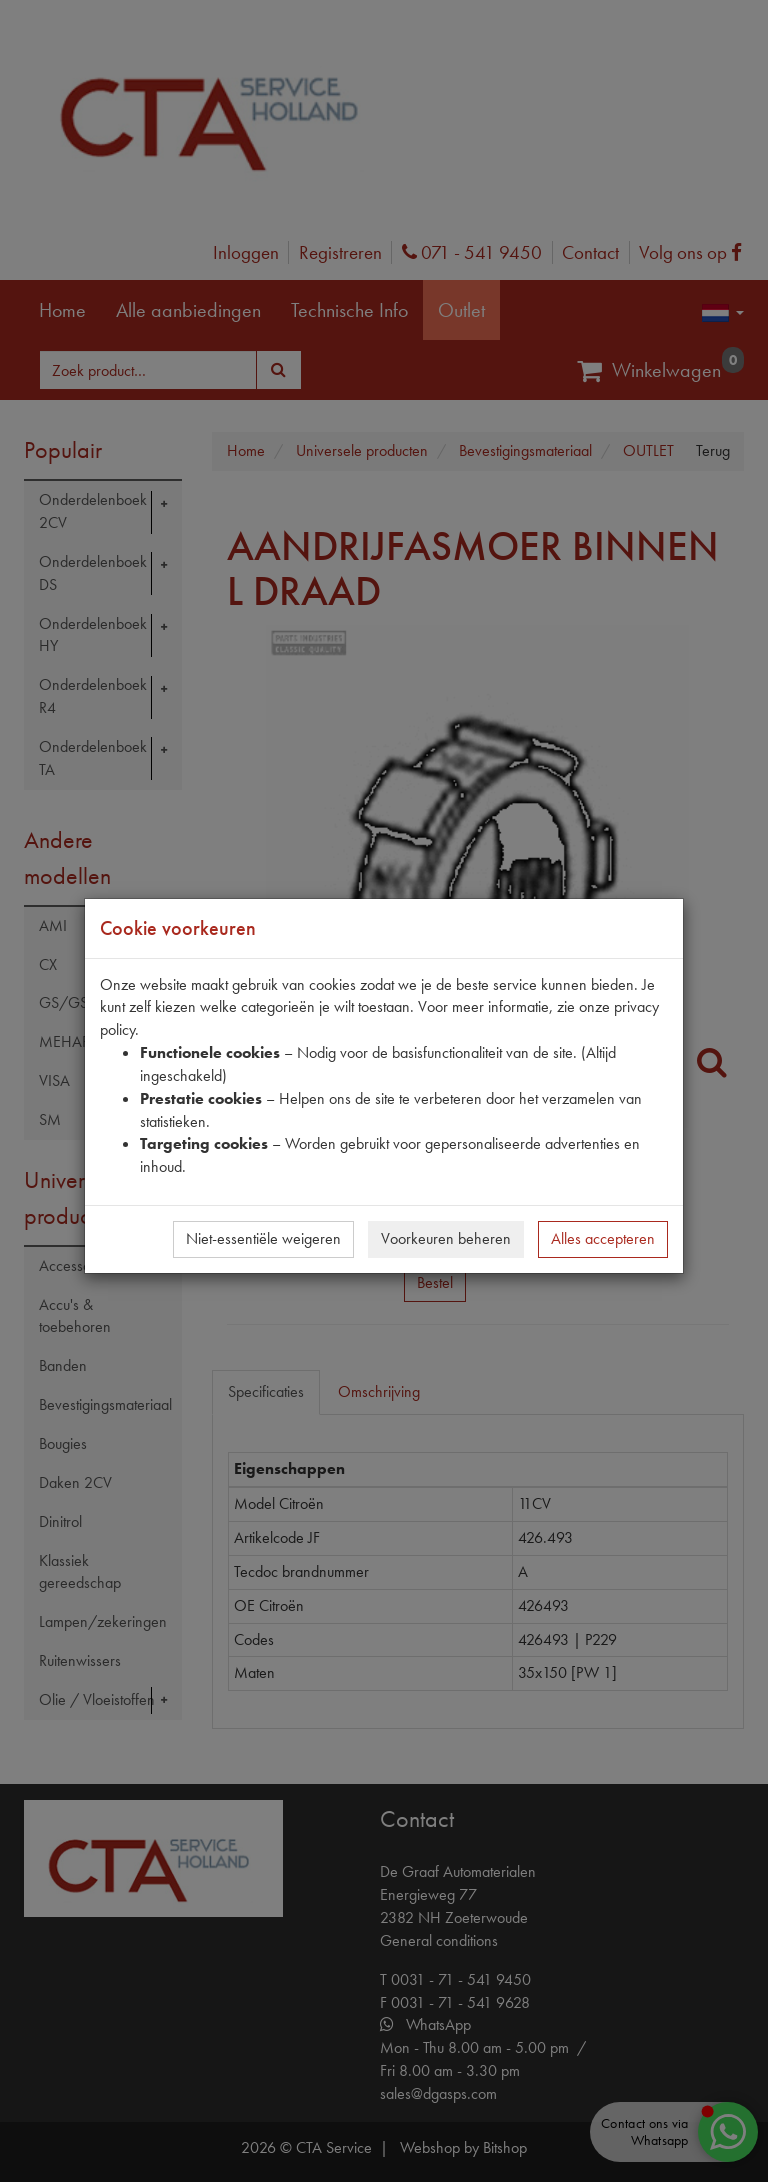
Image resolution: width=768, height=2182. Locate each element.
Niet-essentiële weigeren (263, 1238)
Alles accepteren (603, 1238)
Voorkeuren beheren (446, 1238)
